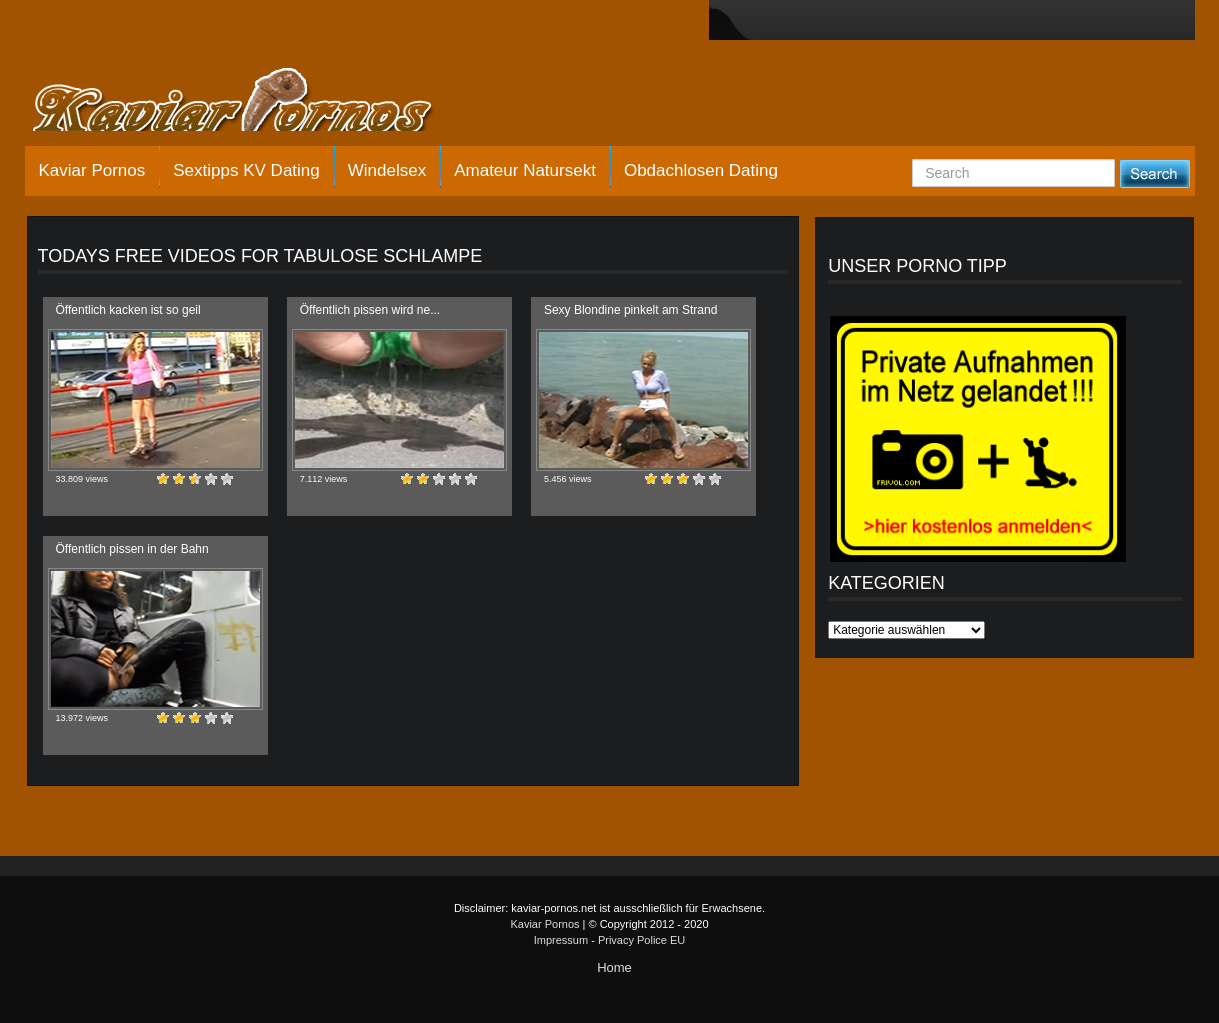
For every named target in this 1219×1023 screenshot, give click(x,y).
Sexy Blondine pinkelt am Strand (630, 310)
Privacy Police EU (641, 940)
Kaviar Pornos (92, 170)
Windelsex (387, 170)
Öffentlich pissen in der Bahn (132, 549)
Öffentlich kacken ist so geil (128, 310)
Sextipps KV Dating (246, 170)
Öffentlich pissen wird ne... (370, 310)
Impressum (561, 940)
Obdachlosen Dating (701, 170)
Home (614, 967)
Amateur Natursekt (525, 170)
